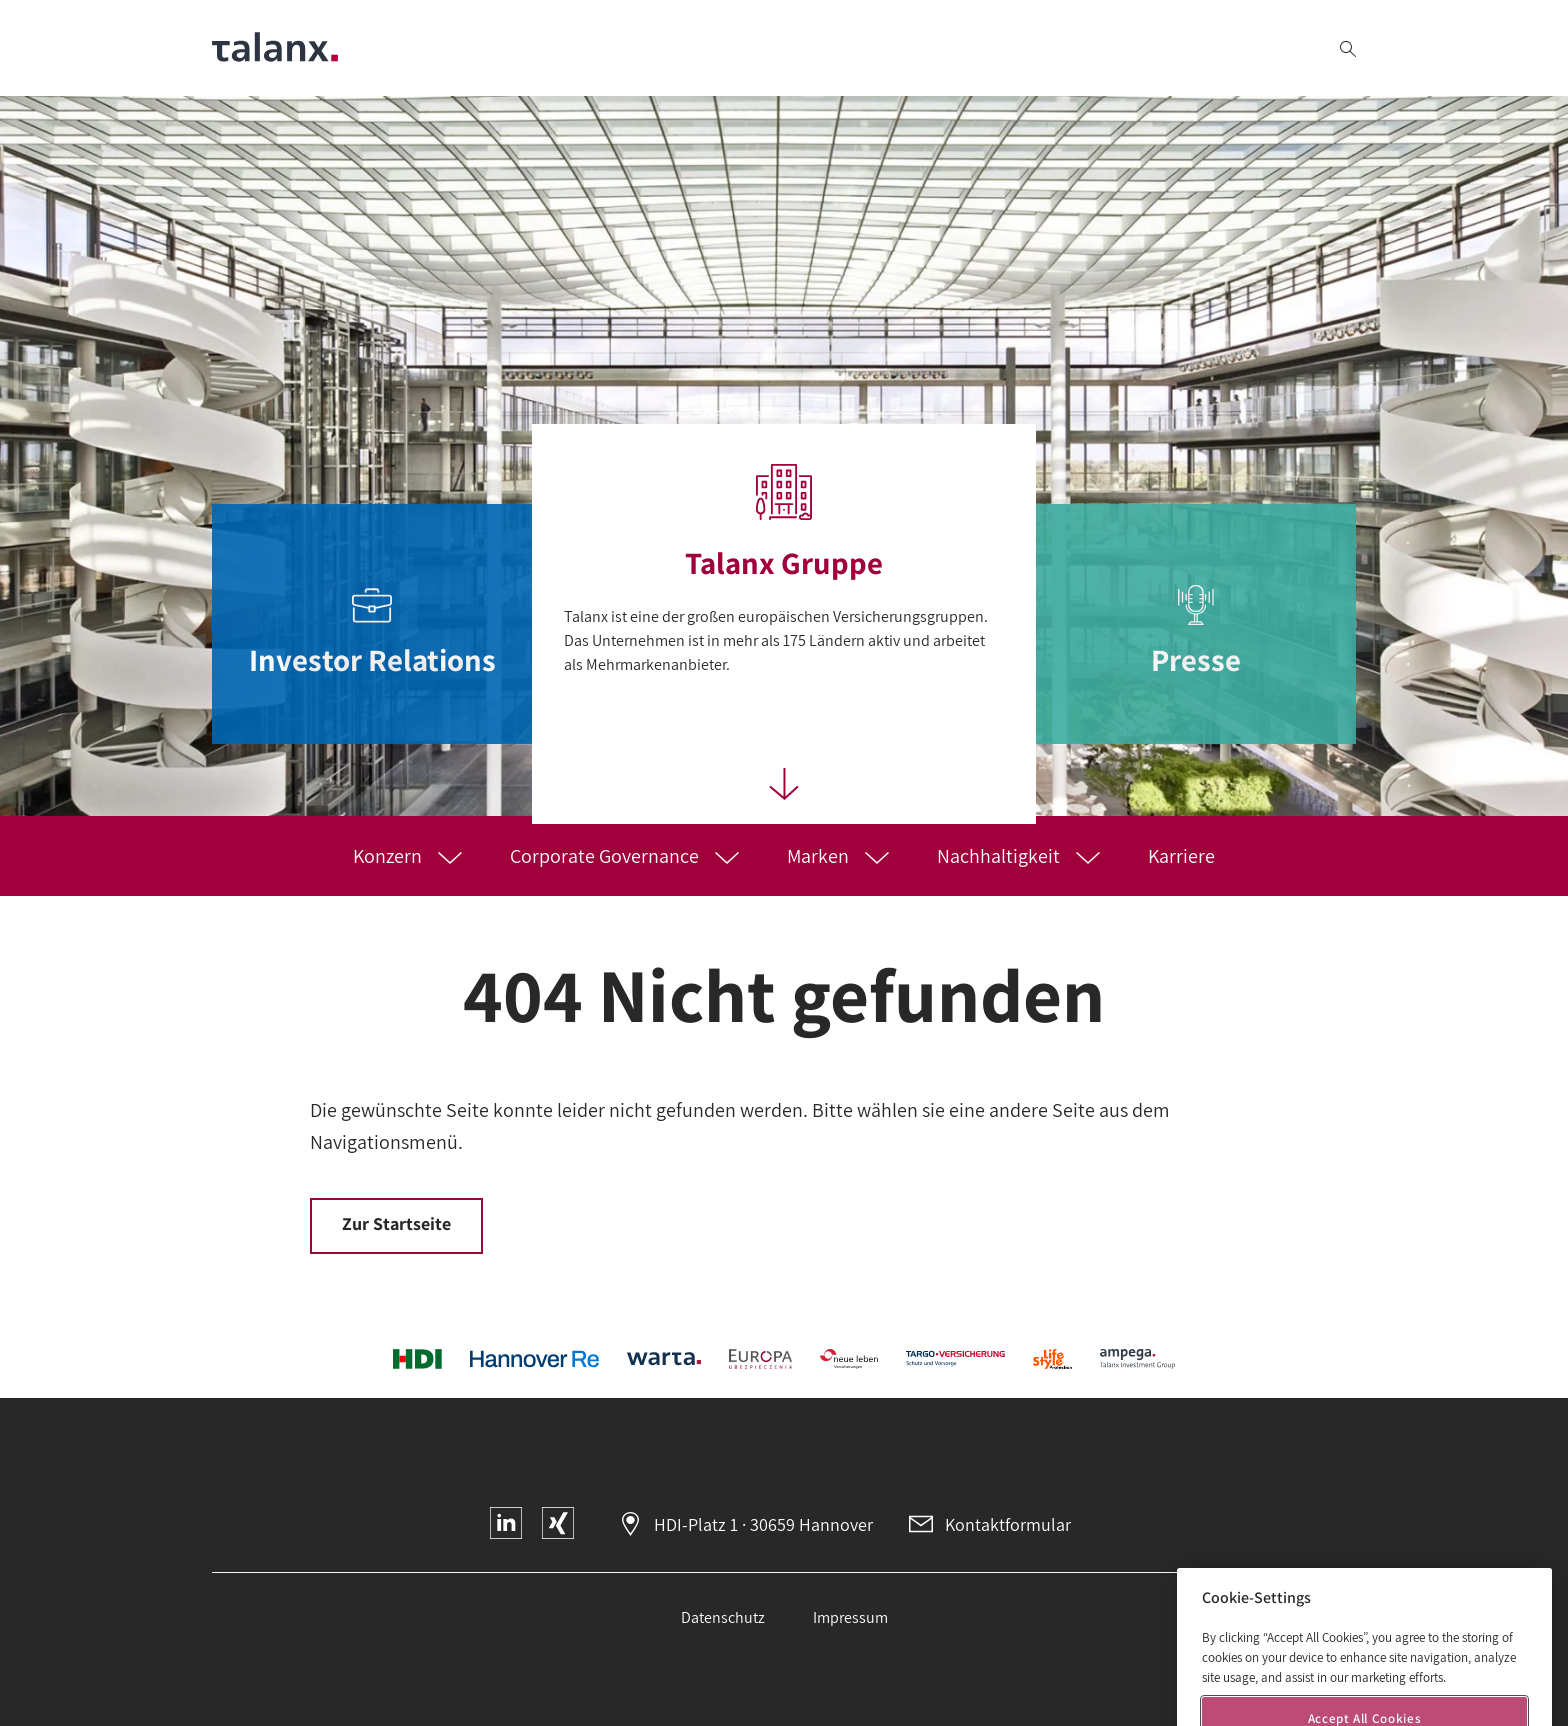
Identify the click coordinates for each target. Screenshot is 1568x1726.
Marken (820, 856)
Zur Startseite (396, 1223)
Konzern (389, 856)
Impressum (850, 1617)
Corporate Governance (606, 856)
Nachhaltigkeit (1000, 856)
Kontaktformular (1008, 1524)
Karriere (1181, 856)
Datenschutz (723, 1617)
